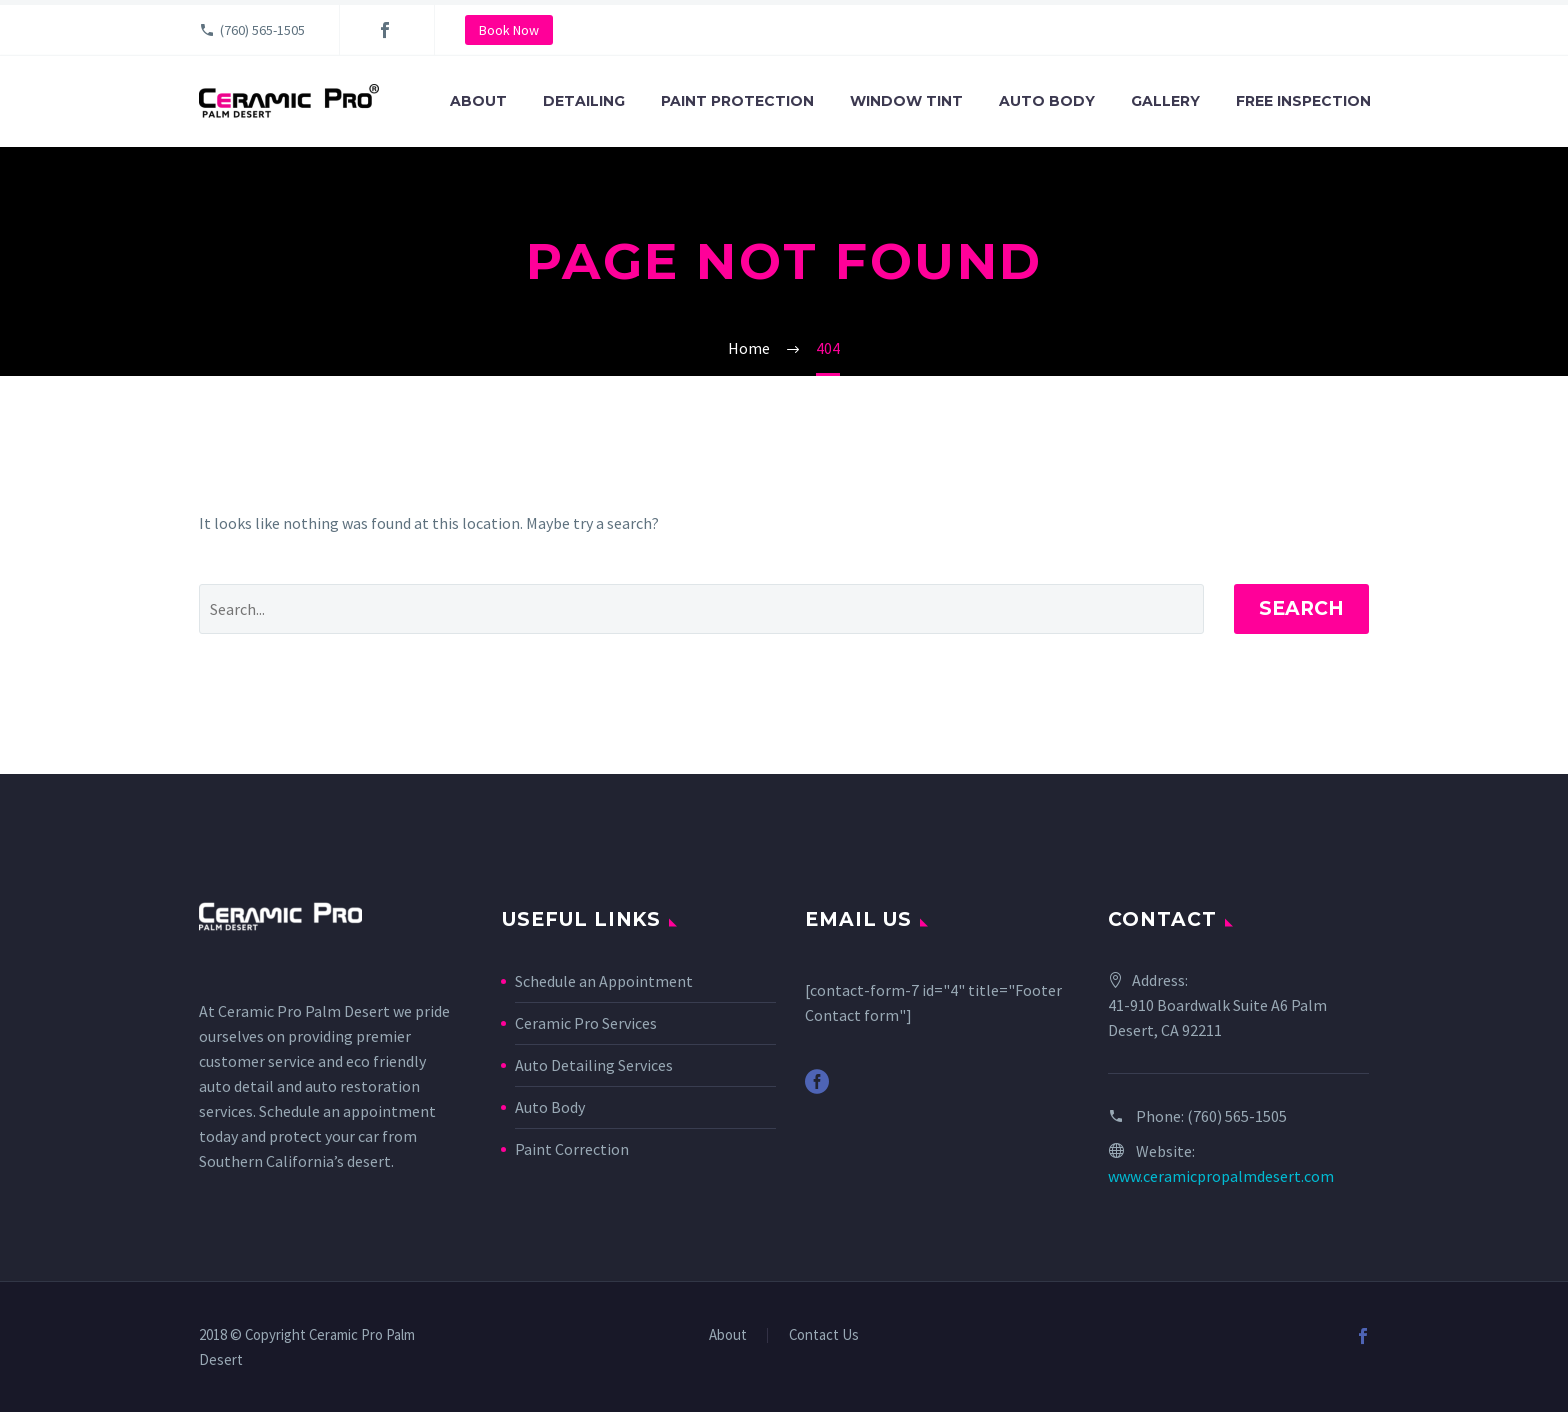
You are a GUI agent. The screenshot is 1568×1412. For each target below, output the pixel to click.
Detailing (584, 101)
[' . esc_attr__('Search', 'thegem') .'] (701, 609)
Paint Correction (572, 1149)
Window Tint (906, 101)
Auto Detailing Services (594, 1065)
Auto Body (1047, 101)
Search (1301, 608)
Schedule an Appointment (604, 981)
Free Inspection (1303, 101)
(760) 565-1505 (262, 30)
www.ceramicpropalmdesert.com (1221, 1176)
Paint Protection (737, 101)
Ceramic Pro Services (586, 1023)
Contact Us (824, 1335)
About (478, 101)
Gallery (1165, 101)
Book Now (509, 30)
